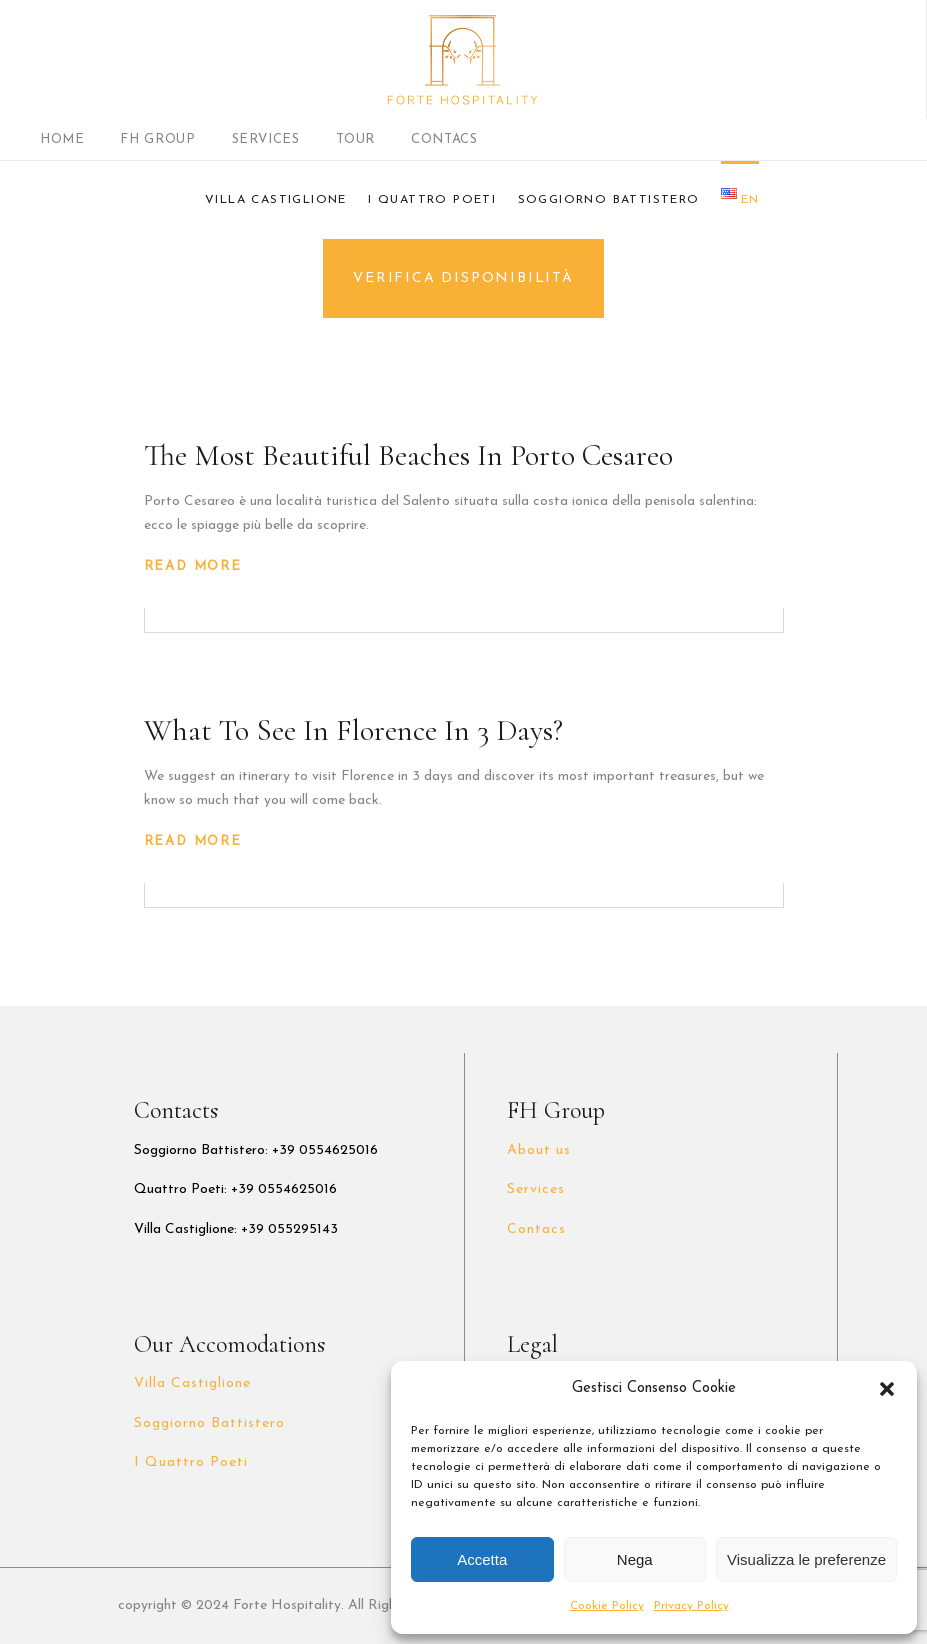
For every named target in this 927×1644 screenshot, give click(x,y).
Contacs (536, 1229)
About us (539, 1150)
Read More (193, 566)
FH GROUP (157, 139)
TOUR (356, 139)
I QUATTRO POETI (432, 200)
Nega (635, 1559)
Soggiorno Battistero (210, 1423)
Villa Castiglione (193, 1383)
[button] (887, 1389)
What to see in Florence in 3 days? (353, 730)
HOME (62, 139)
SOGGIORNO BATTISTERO (609, 200)
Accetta (482, 1559)
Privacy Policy (691, 1606)
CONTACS (444, 139)
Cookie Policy (607, 1606)
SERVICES (266, 139)
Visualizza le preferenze (806, 1559)
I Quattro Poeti (191, 1462)
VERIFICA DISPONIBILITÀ (463, 278)
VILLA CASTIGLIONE (276, 200)
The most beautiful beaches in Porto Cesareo (408, 455)
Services (536, 1189)
